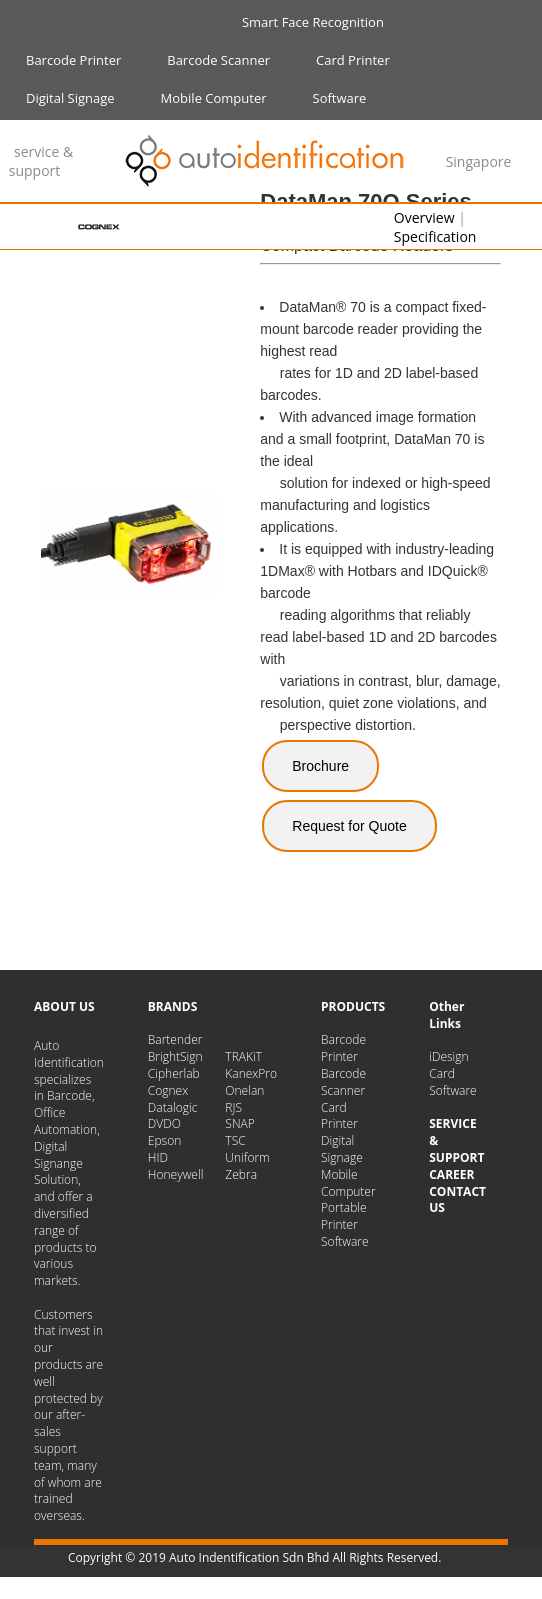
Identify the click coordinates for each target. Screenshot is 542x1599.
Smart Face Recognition (313, 22)
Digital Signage (70, 98)
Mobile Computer (214, 98)
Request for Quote (349, 826)
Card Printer (353, 60)
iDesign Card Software (453, 1073)
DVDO (164, 1123)
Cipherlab (174, 1073)
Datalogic (173, 1107)
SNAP (239, 1123)
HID (158, 1157)
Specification (435, 236)
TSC (235, 1140)
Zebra (241, 1174)
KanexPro (251, 1073)
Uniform (247, 1157)
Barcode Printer (73, 60)
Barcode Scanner (218, 60)
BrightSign (175, 1056)
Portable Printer (344, 1216)
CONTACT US (457, 1200)
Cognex (168, 1090)
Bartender (175, 1039)
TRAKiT (243, 1056)
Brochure (320, 766)
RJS (233, 1107)
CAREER (451, 1174)
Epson (164, 1140)
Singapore (479, 161)
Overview (424, 217)
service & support (41, 161)
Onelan (244, 1090)
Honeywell (176, 1174)
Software (340, 98)
